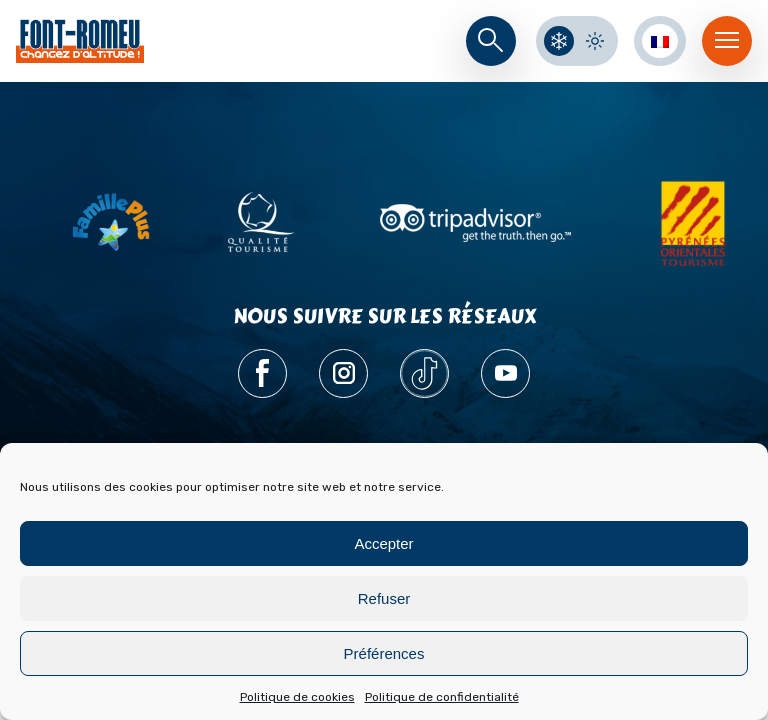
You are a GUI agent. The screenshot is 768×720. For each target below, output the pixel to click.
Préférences (384, 653)
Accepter (383, 543)
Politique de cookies (297, 697)
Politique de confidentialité (442, 697)
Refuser (384, 598)
